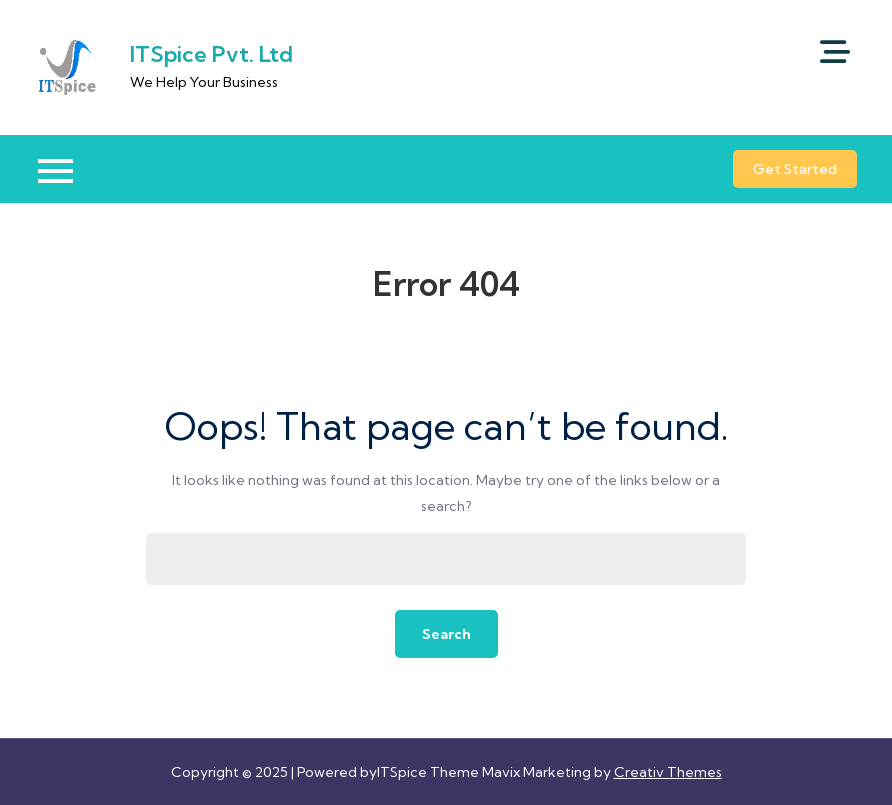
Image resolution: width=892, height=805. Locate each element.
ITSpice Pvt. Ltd (211, 54)
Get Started (795, 169)
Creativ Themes (668, 772)
